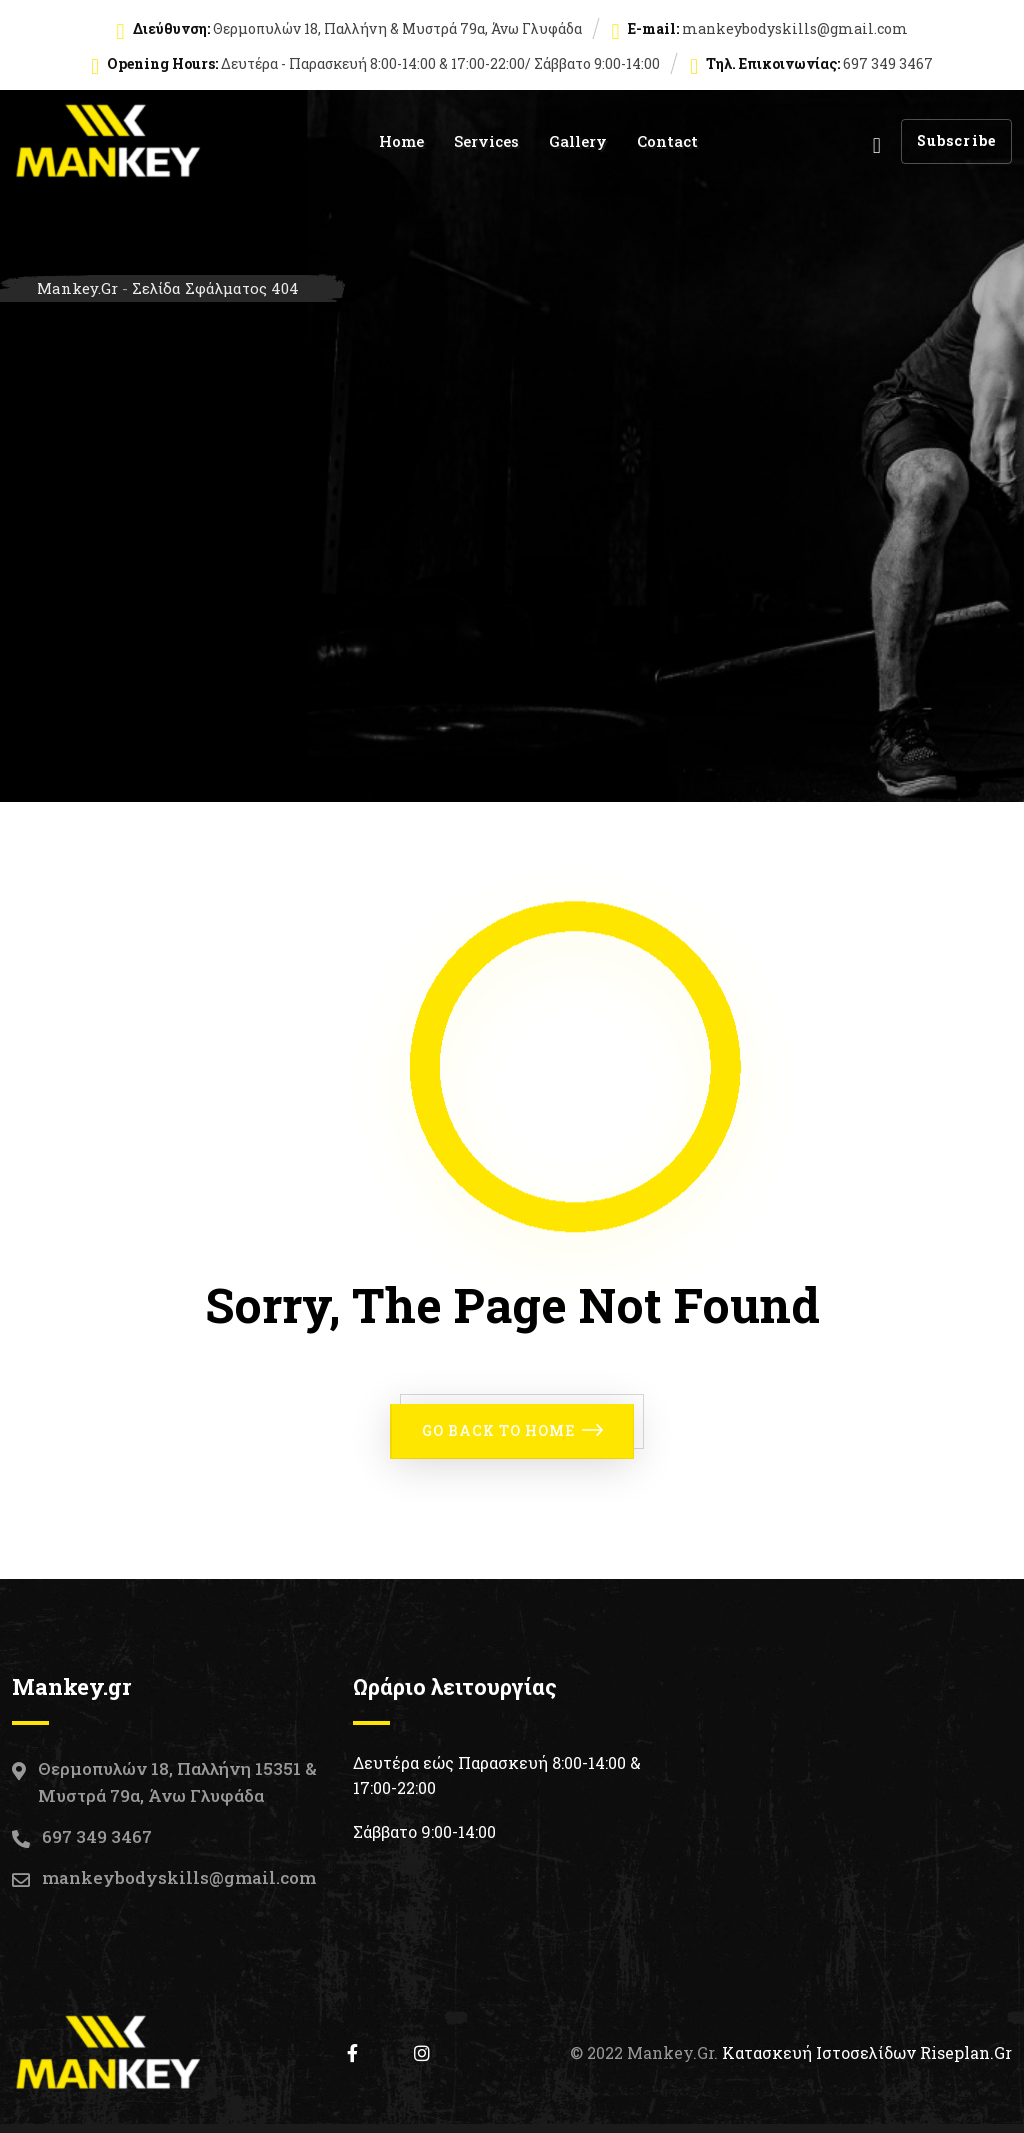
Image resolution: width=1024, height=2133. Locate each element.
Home (401, 141)
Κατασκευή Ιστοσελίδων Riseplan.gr (867, 2051)
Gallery (578, 141)
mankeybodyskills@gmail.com (795, 28)
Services (486, 141)
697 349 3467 (97, 1835)
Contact (667, 141)
